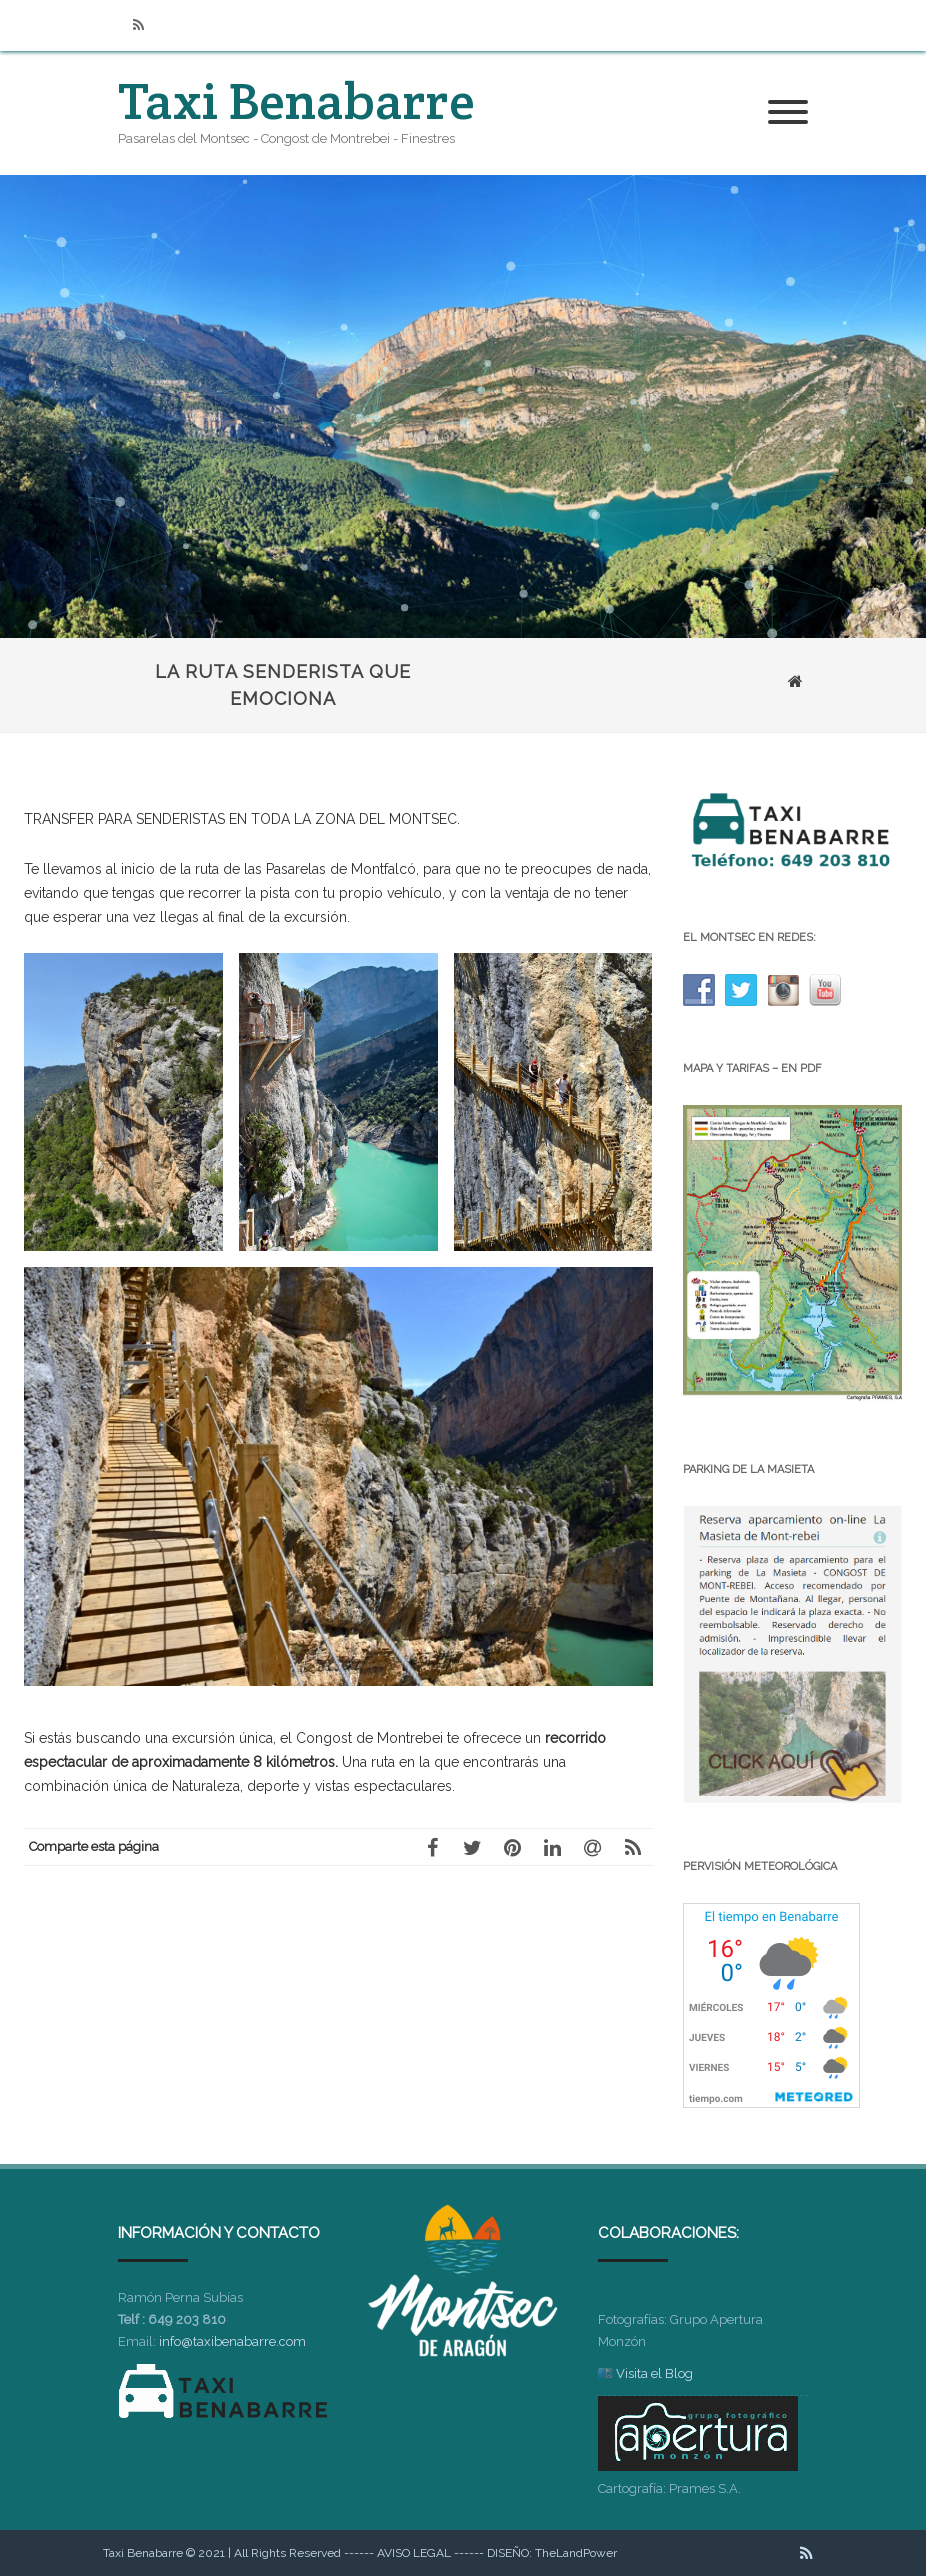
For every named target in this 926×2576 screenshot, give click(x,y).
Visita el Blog (654, 2373)
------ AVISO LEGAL (397, 2553)
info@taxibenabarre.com (232, 2341)
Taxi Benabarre (296, 101)
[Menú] (788, 113)
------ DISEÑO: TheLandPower (535, 2553)
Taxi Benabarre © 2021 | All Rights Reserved (222, 2553)
